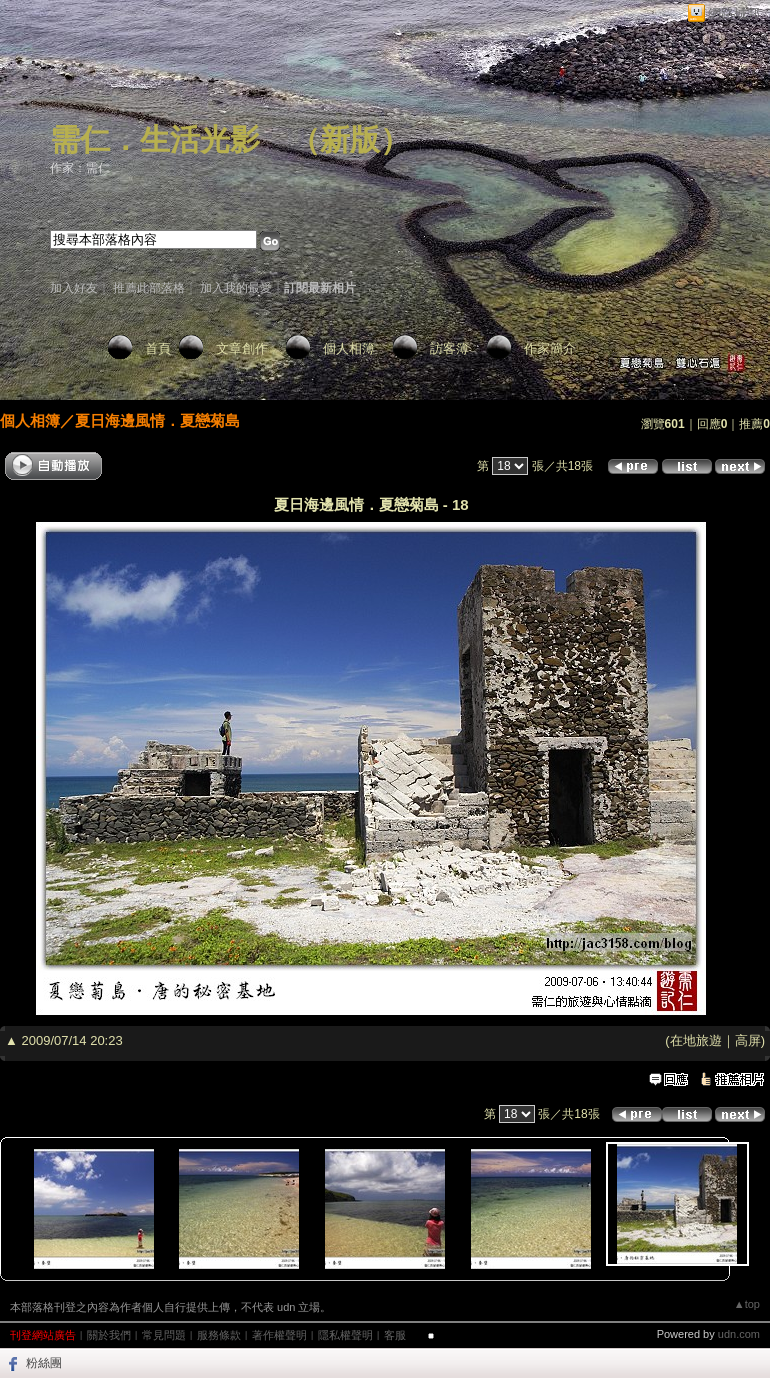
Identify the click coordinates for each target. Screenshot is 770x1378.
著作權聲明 (279, 1335)
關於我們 (109, 1335)
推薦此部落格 (149, 288)
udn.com (739, 1334)
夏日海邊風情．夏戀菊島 (157, 420)
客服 (395, 1335)
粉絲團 (44, 1363)
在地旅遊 (696, 1040)
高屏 (748, 1040)
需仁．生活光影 (155, 139)
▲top (747, 1304)
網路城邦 (734, 13)
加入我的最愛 (236, 288)
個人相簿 (349, 348)
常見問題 (164, 1335)
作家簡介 (550, 348)
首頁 (158, 348)
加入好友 (74, 288)
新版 (350, 139)
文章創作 (242, 348)
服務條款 (219, 1335)
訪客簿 (449, 348)
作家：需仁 (80, 168)
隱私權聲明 (345, 1335)
